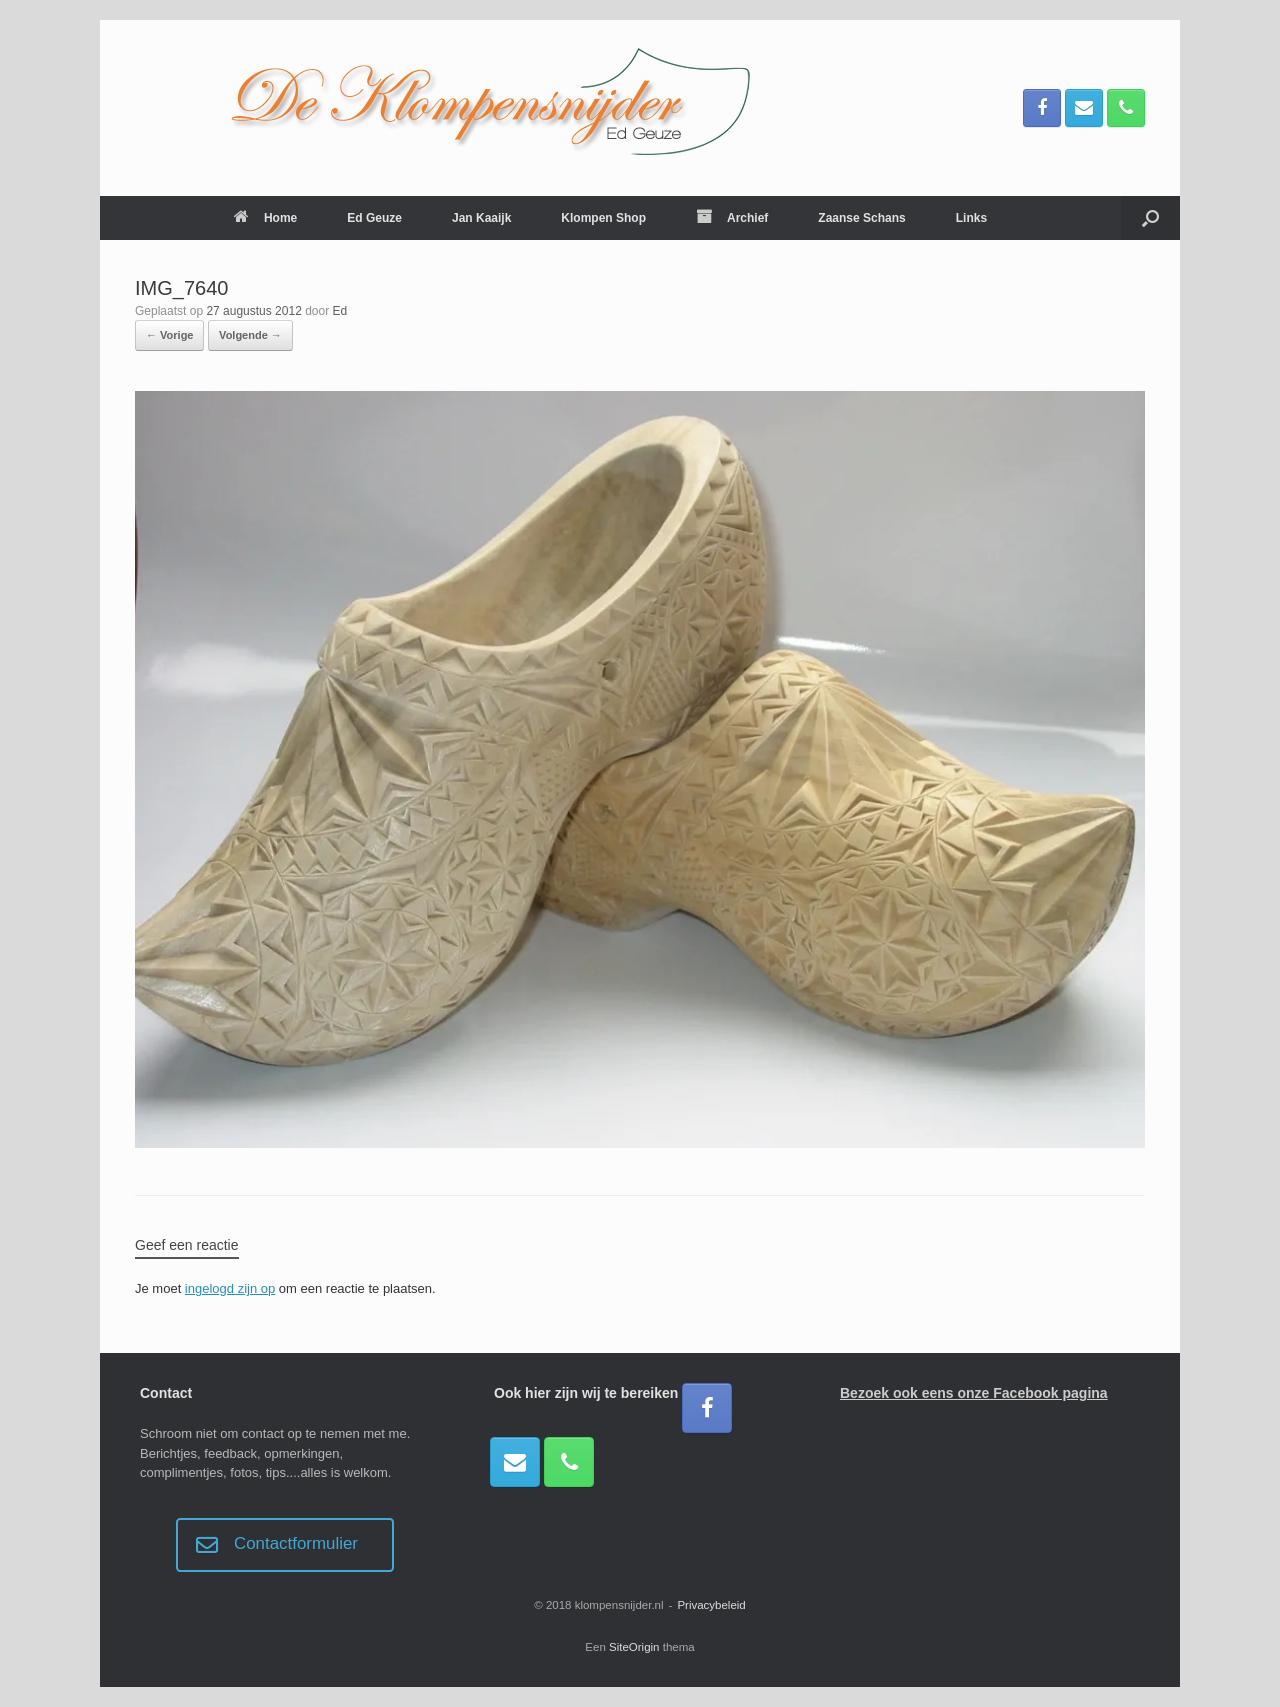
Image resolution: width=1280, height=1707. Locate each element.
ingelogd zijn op (230, 1288)
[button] (1150, 218)
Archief (732, 218)
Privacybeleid (711, 1605)
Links (971, 218)
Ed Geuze (374, 218)
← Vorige (169, 335)
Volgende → (250, 335)
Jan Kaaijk (481, 218)
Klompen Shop (603, 218)
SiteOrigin (634, 1647)
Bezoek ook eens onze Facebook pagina (974, 1393)
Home (265, 218)
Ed (340, 311)
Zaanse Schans (861, 218)
